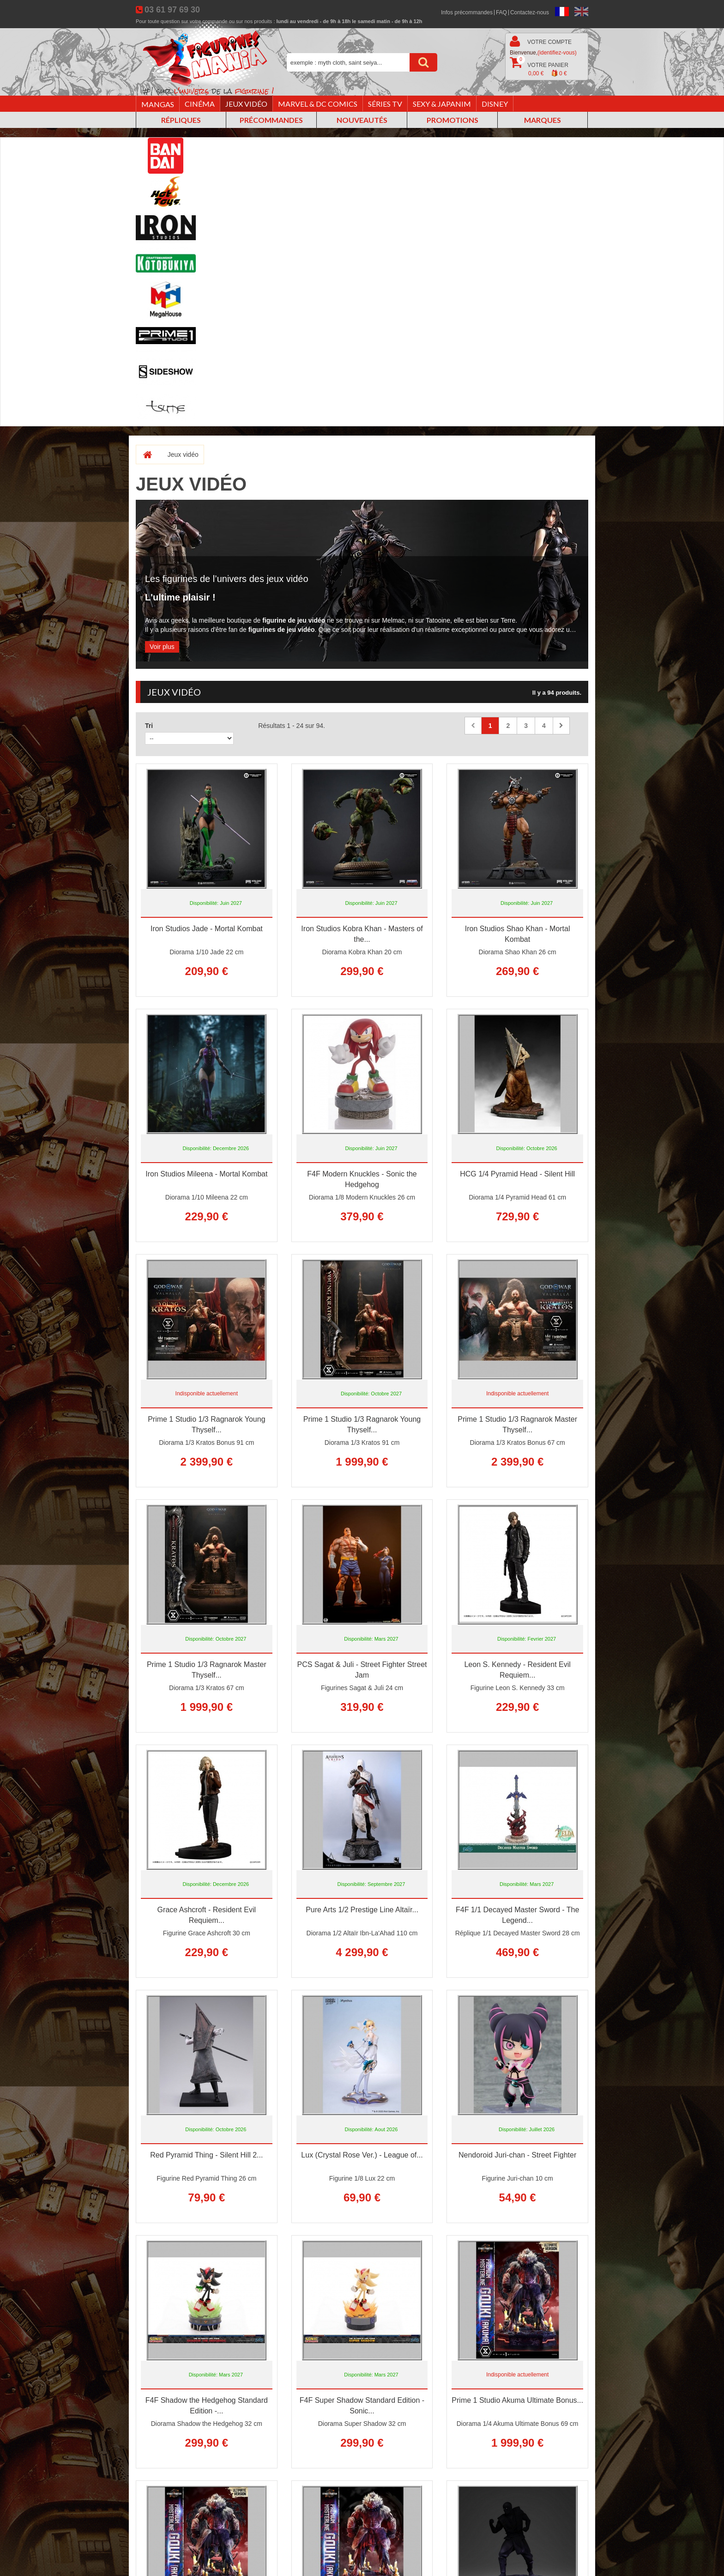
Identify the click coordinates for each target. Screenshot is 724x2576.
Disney (495, 103)
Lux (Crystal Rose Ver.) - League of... (361, 2155)
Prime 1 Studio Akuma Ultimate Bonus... (517, 2400)
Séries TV (385, 103)
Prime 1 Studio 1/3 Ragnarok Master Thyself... (517, 1424)
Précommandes (271, 119)
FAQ (501, 12)
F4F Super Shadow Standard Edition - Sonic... (362, 2405)
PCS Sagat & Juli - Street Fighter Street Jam (362, 1670)
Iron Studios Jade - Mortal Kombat (207, 929)
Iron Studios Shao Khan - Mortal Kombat (517, 934)
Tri (149, 725)
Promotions (452, 119)
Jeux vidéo (246, 103)
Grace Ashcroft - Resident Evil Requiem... (206, 1915)
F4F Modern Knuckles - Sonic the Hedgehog (361, 1179)
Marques (542, 119)
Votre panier (539, 67)
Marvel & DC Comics (317, 103)
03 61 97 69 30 (172, 9)
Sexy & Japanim (442, 103)
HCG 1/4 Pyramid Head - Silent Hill (517, 1174)
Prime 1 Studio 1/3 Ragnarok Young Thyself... (206, 1424)
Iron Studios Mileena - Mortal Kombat (206, 1174)
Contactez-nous (529, 12)
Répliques (181, 119)
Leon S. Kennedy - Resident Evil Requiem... (517, 1670)
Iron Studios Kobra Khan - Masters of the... (361, 934)
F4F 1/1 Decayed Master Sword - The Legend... (517, 1915)
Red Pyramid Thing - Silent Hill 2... (206, 2155)
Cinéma (200, 103)
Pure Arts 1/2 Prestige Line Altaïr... (362, 1910)
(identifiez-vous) (557, 52)
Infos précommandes (467, 12)
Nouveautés (362, 119)
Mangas (157, 104)
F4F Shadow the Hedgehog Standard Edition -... (206, 2405)
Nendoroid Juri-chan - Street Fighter (517, 2155)
